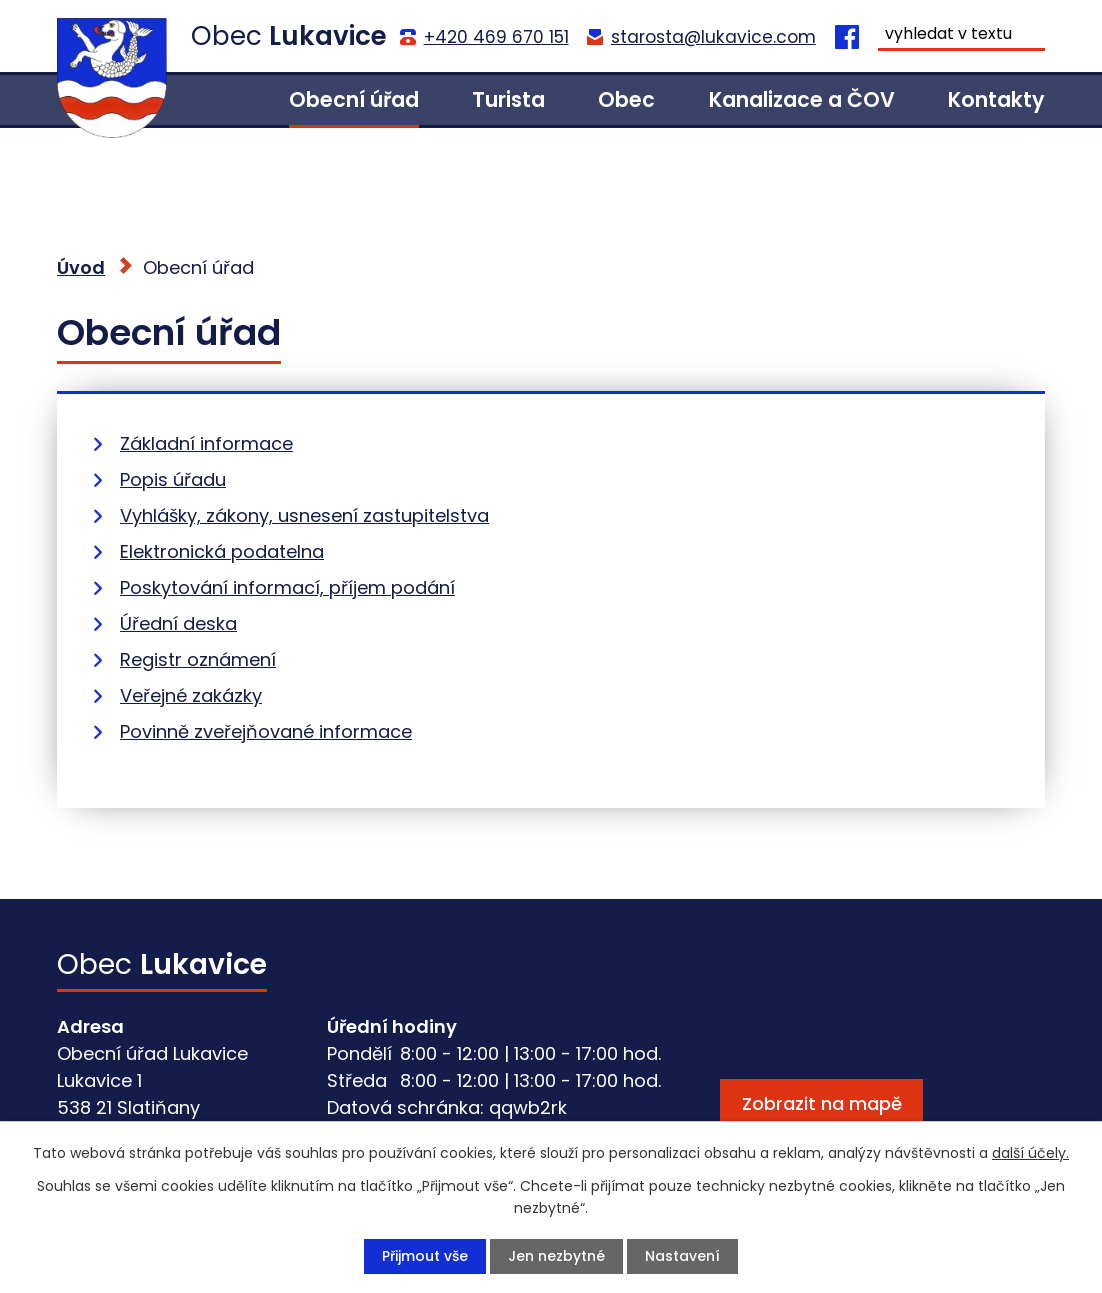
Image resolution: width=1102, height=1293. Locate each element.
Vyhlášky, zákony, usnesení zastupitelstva (304, 515)
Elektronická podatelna (222, 551)
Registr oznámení (198, 659)
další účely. (1030, 1153)
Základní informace (206, 443)
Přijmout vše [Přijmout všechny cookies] (425, 1256)
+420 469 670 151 (496, 37)
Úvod (208, 100)
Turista (508, 99)
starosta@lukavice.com (713, 37)
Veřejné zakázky (191, 695)
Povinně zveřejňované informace (266, 731)
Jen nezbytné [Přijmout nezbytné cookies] (556, 1256)
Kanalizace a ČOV (802, 99)
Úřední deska (178, 623)
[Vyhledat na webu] (961, 36)
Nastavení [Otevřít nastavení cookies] (682, 1256)
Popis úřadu (173, 479)
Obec (626, 99)
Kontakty (996, 99)
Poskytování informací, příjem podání (287, 587)
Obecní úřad (354, 99)
